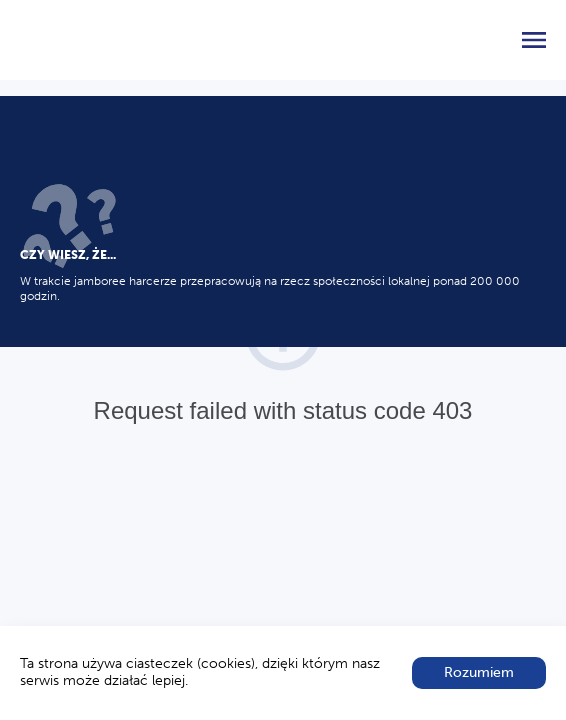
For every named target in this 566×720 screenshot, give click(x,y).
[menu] (534, 40)
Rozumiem (479, 672)
